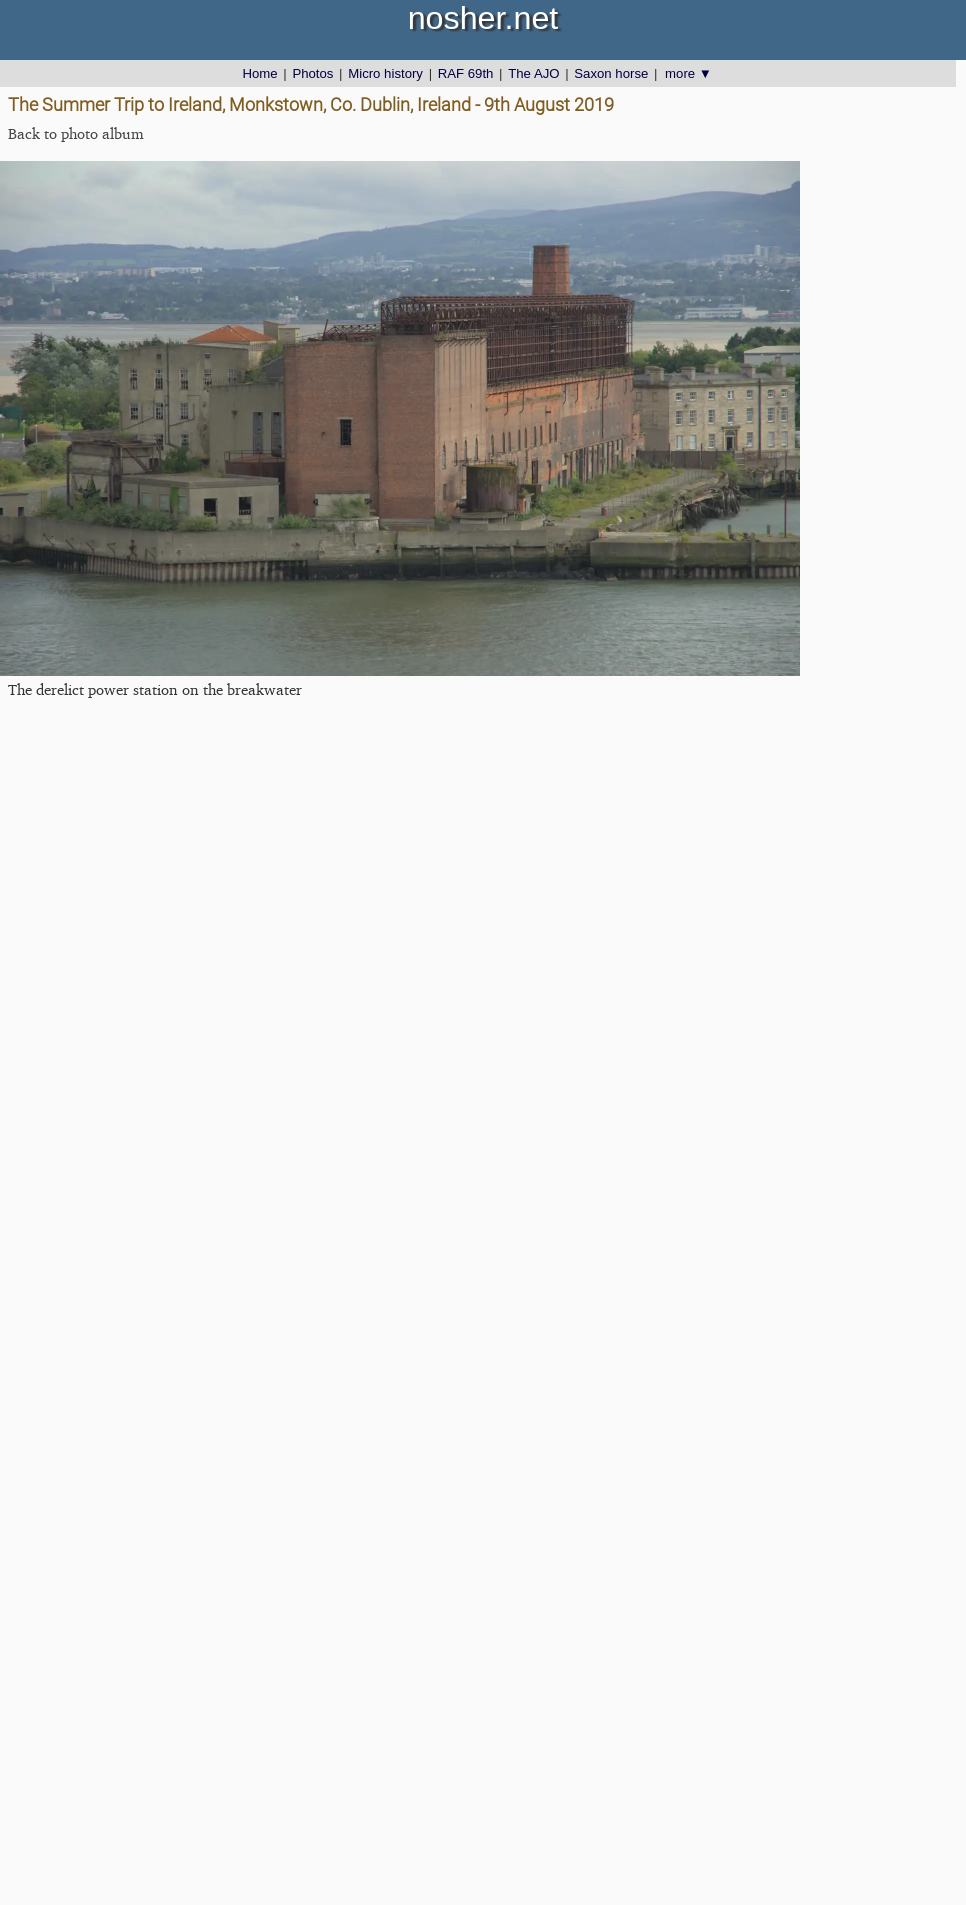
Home (259, 73)
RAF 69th (466, 73)
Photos (312, 73)
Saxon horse (611, 73)
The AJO (533, 73)
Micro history (385, 73)
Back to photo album (76, 133)
